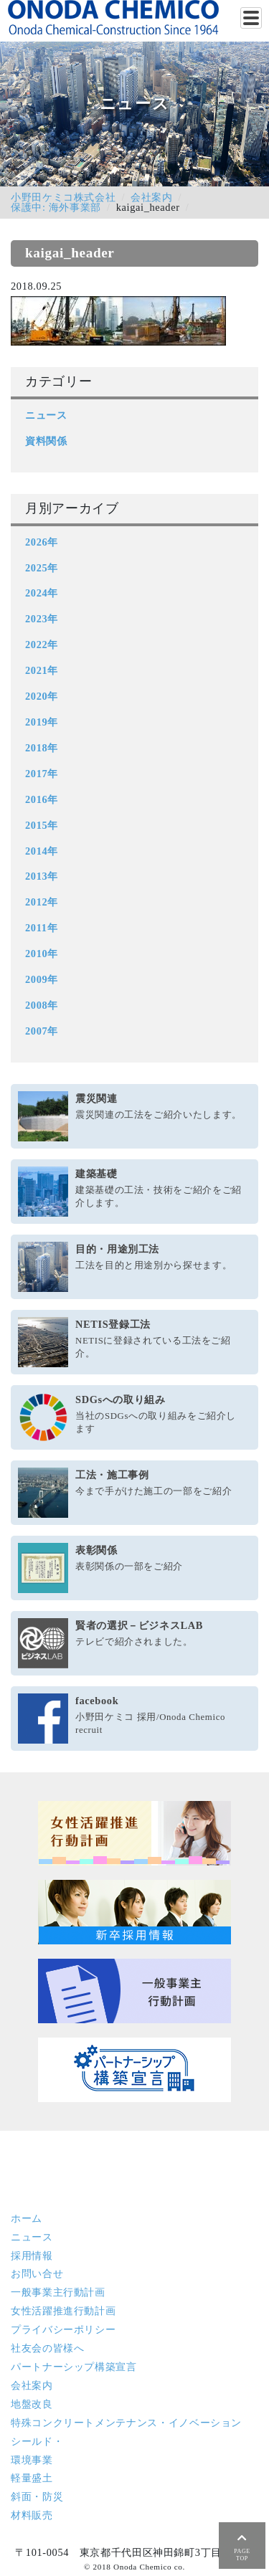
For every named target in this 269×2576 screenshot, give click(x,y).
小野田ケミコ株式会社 (63, 197)
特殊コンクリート (126, 2422)
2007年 (41, 1031)
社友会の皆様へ (47, 2348)
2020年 (41, 696)
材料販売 (32, 2515)
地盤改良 (32, 2404)
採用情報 (32, 2255)
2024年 (41, 593)
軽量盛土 (32, 2478)
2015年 (41, 825)
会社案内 (152, 197)
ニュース (46, 415)
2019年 (41, 722)
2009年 (41, 979)
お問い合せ (37, 2273)
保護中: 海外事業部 (56, 207)
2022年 (41, 644)
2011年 (41, 927)
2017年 (41, 773)
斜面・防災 (37, 2496)
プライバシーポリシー (63, 2329)
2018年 (41, 748)
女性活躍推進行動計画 (63, 2310)
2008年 (41, 1005)
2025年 (41, 568)
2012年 (41, 902)
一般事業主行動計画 (58, 2292)
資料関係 (46, 441)
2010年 (41, 953)
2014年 (41, 851)
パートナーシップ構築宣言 (74, 2366)
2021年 (41, 670)
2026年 (41, 542)
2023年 (41, 618)
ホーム (26, 2218)
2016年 (41, 799)
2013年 (41, 876)
